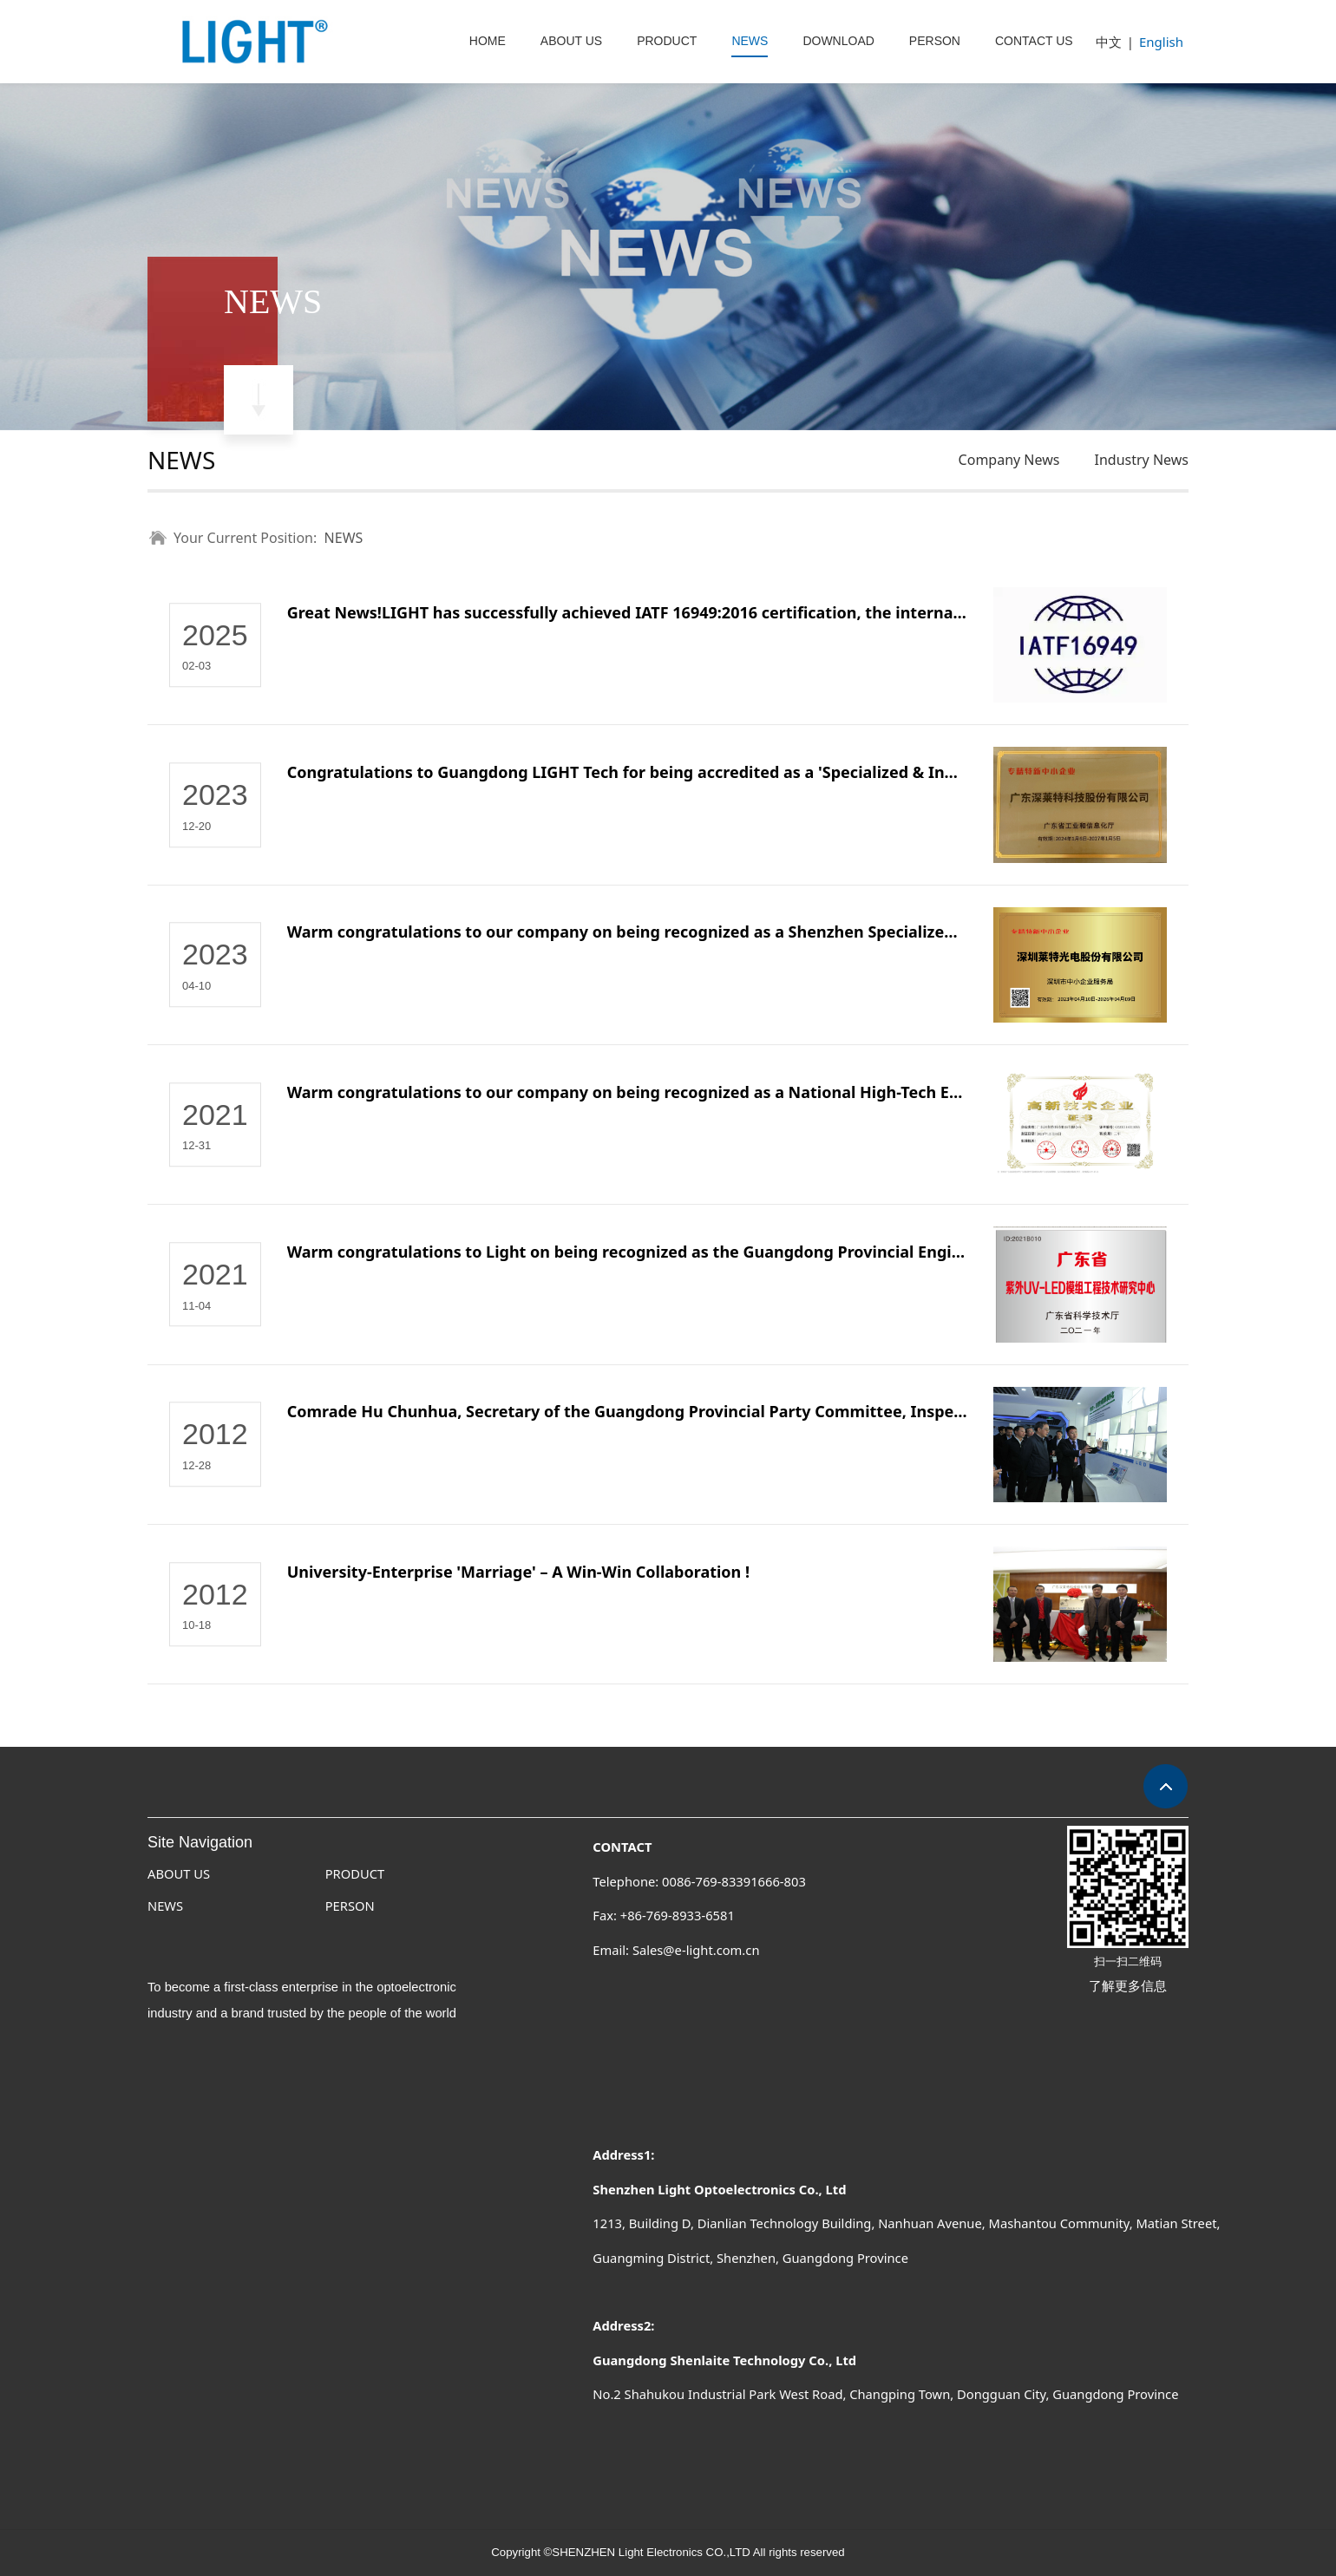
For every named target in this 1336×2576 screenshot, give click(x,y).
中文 (1109, 41)
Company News (1009, 459)
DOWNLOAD (838, 41)
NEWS (749, 41)
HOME (487, 41)
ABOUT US (571, 41)
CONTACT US (1034, 41)
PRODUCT (667, 41)
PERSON (934, 41)
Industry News (1141, 459)
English (1161, 41)
